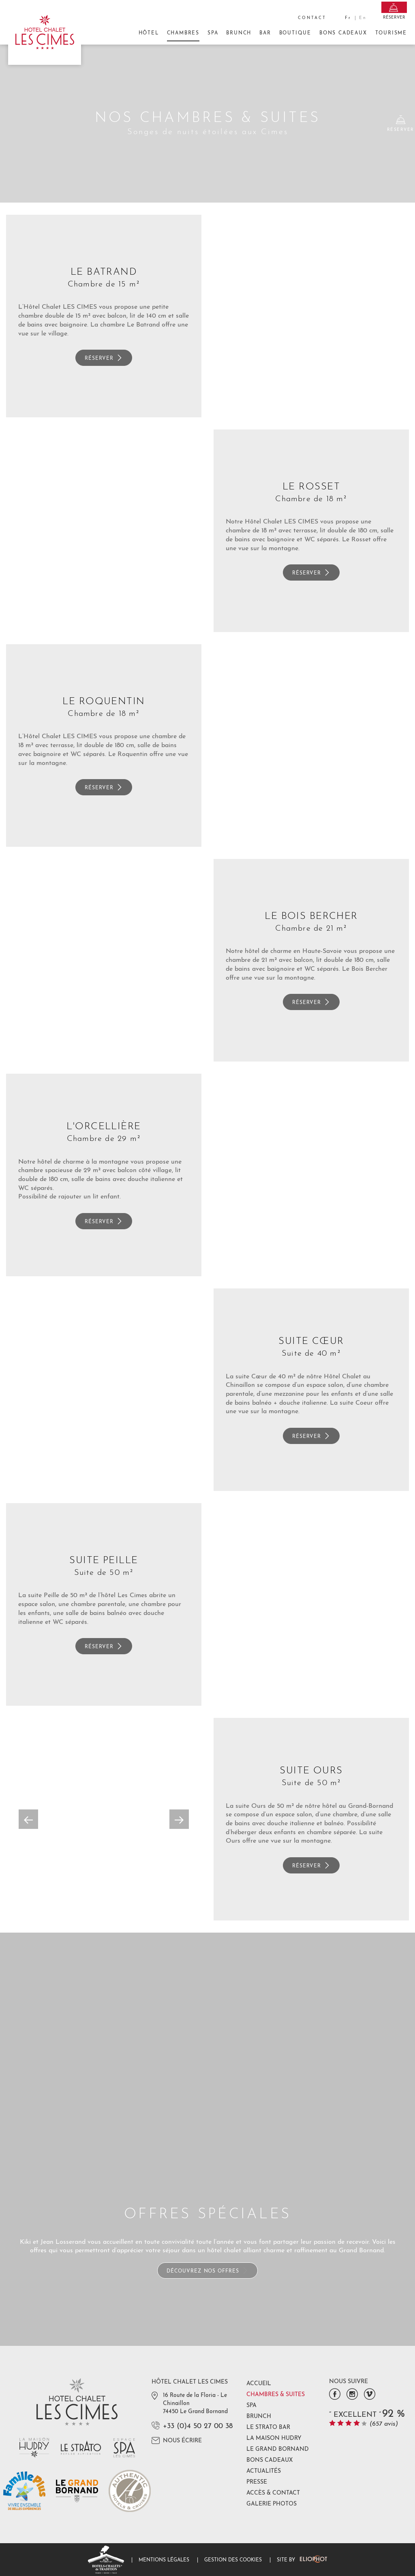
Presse (256, 2482)
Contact (312, 18)
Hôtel (149, 33)
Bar (265, 33)
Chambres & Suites (275, 2395)
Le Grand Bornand (277, 2449)
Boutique (295, 33)
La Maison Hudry (274, 2438)
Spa (213, 33)
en (363, 18)
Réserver (104, 358)
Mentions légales (164, 2560)
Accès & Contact (273, 2493)
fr (348, 18)
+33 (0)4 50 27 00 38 (198, 2426)
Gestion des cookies (233, 2560)
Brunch (238, 33)
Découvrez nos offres (207, 2270)
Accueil (258, 2384)
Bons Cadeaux (343, 36)
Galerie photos (271, 2504)
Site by (302, 2560)
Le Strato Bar (268, 2427)
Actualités (263, 2471)
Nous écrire (177, 2440)
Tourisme (391, 33)
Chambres (183, 36)
